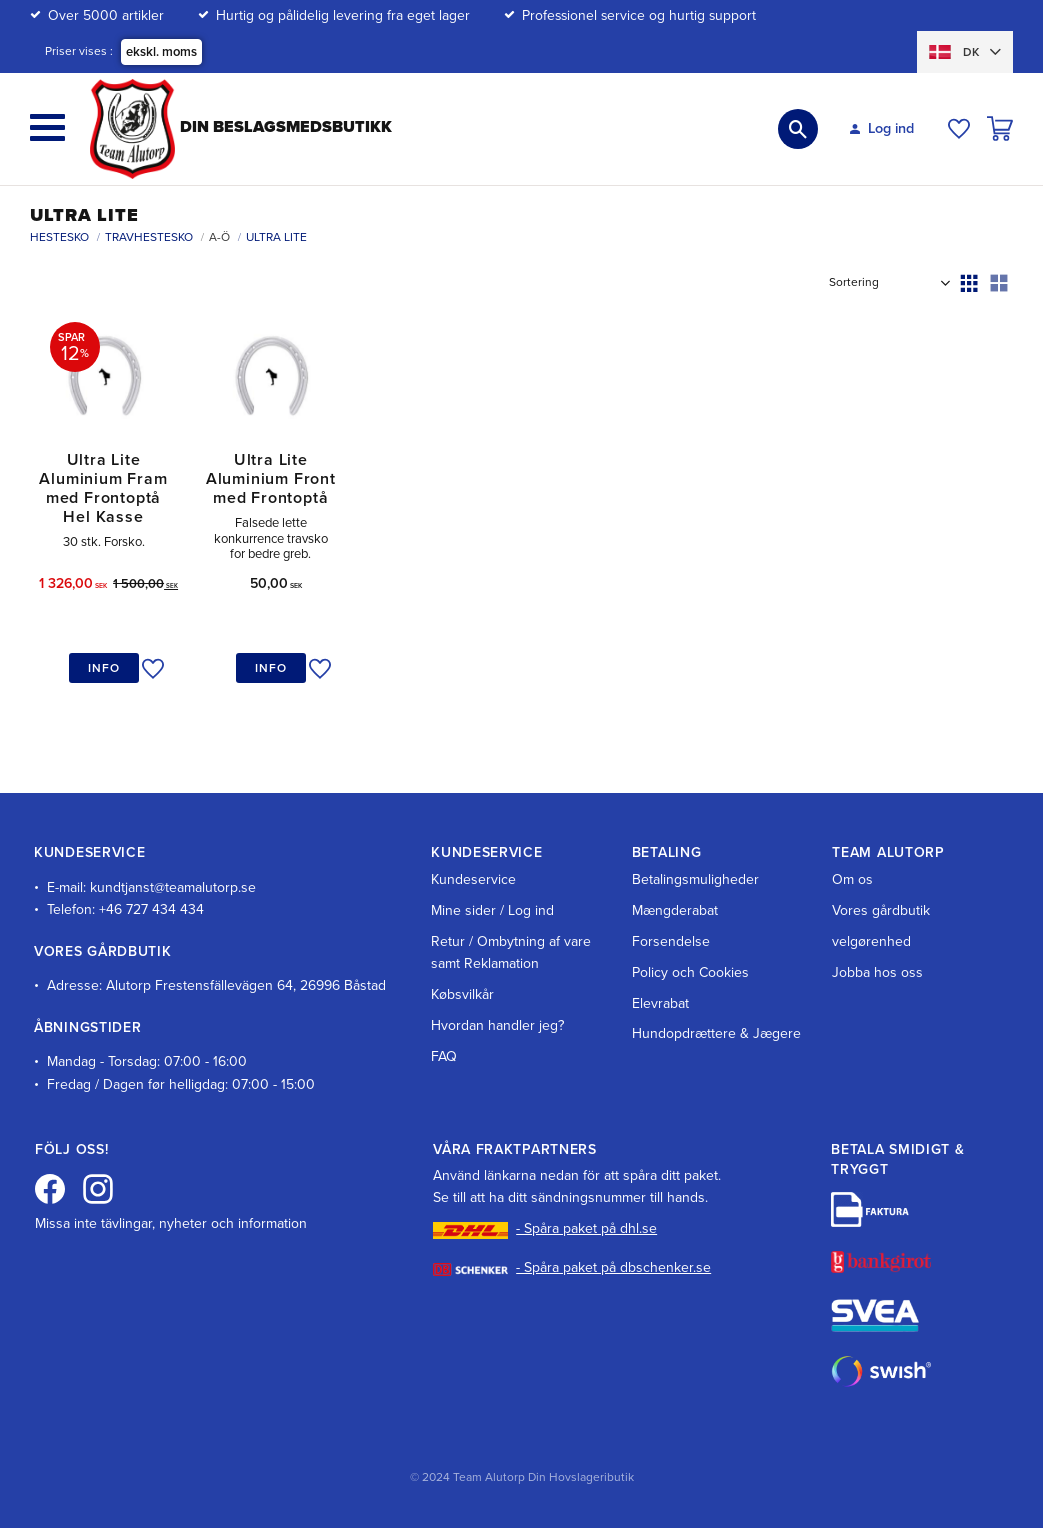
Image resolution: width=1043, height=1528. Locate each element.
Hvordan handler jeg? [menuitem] (497, 1025)
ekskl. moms (161, 52)
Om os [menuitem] (852, 879)
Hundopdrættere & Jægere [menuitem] (716, 1033)
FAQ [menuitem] (444, 1056)
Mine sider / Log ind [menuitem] (492, 910)
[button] (47, 127)
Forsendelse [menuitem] (671, 941)
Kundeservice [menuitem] (473, 879)
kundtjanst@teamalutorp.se (173, 887)
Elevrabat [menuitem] (660, 1003)
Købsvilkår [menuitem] (462, 994)
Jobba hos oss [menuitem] (877, 972)
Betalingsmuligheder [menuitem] (695, 879)
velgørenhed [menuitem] (871, 941)
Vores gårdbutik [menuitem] (881, 910)
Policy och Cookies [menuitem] (690, 972)
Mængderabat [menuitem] (675, 910)
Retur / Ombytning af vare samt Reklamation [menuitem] (511, 952)
